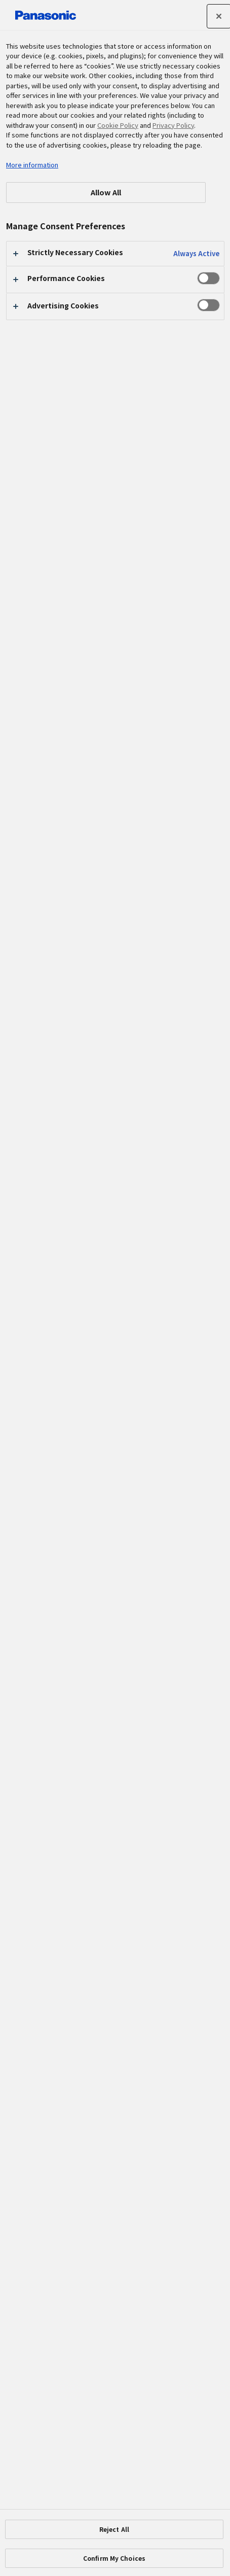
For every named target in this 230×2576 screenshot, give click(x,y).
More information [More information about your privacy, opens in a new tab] (32, 164)
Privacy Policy (173, 125)
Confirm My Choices (114, 2558)
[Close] (219, 16)
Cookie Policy (117, 125)
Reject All (114, 2529)
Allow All (106, 192)
